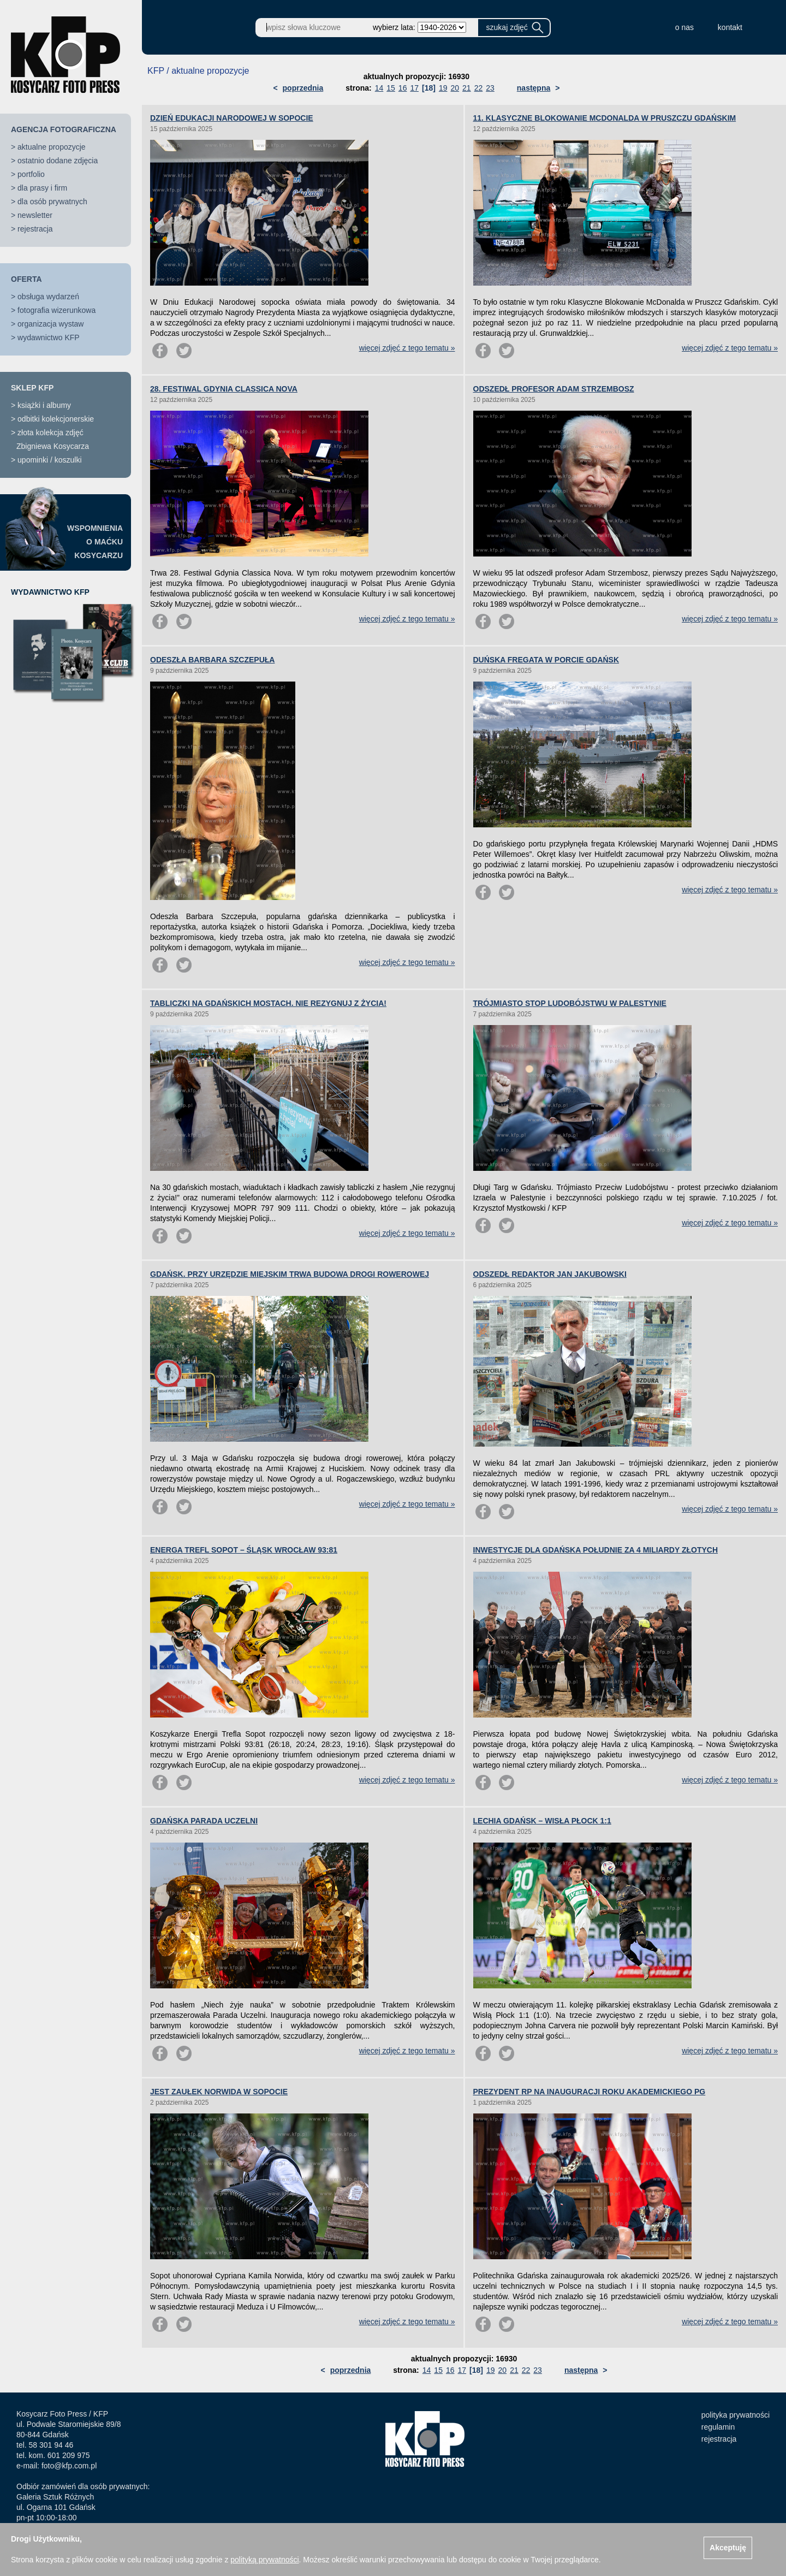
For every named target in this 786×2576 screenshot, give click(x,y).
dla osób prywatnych (52, 201)
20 (454, 88)
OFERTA (26, 279)
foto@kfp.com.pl (69, 2465)
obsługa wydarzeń (48, 296)
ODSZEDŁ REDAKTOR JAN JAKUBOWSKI (550, 1274)
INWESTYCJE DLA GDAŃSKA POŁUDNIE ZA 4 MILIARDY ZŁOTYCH (595, 1549)
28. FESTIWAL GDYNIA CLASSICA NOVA (223, 388)
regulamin (718, 2427)
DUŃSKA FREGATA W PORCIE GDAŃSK (546, 659)
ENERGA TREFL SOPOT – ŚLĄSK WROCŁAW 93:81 (243, 1549)
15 (390, 88)
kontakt (730, 27)
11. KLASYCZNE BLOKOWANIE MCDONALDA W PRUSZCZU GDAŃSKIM (604, 118)
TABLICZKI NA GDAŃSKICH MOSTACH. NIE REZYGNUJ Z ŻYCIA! (268, 1003)
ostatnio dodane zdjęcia (57, 160)
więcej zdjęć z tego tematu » (407, 348)
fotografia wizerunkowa (56, 310)
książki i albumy (44, 405)
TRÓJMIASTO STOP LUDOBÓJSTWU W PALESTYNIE (569, 1003)
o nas (684, 27)
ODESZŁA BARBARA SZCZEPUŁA (212, 659)
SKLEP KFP (32, 387)
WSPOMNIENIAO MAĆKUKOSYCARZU (95, 542)
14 (379, 88)
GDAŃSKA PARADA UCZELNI (204, 1820)
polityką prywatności (264, 2559)
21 (466, 88)
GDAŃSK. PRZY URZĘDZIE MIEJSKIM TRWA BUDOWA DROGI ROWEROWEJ (289, 1274)
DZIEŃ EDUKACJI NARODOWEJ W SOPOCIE (231, 118)
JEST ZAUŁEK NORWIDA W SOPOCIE (219, 2091)
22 (478, 88)
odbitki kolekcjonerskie (55, 418)
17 (414, 88)
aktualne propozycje (51, 147)
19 (443, 88)
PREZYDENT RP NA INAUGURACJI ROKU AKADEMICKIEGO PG (589, 2091)
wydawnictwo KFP (48, 337)
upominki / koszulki (49, 459)
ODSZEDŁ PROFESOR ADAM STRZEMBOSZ (553, 388)
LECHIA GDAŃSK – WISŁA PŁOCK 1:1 (542, 1820)
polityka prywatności (735, 2415)
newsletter (34, 215)
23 (490, 88)
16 (402, 88)
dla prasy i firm (42, 187)
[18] (429, 88)
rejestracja (35, 228)
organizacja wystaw (50, 323)
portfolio (31, 174)
